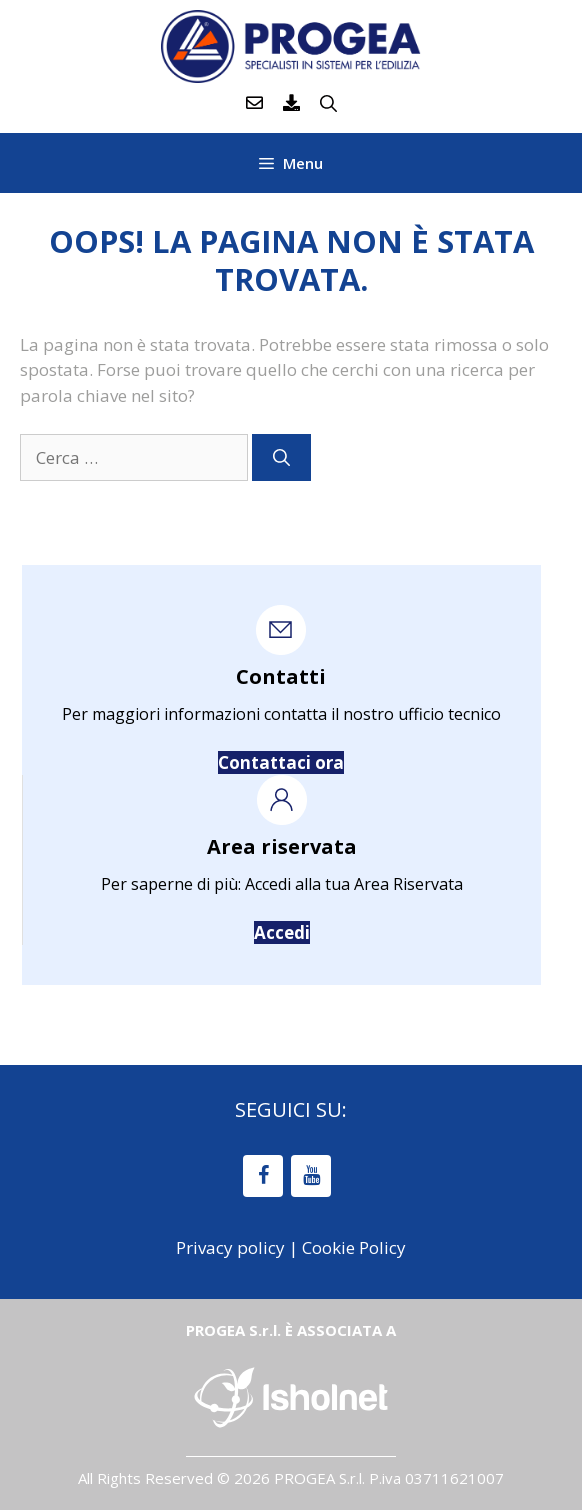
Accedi (282, 932)
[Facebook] (263, 1176)
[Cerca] (281, 458)
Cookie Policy (354, 1247)
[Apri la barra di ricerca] (328, 103)
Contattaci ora (281, 762)
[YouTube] (311, 1176)
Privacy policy (230, 1247)
